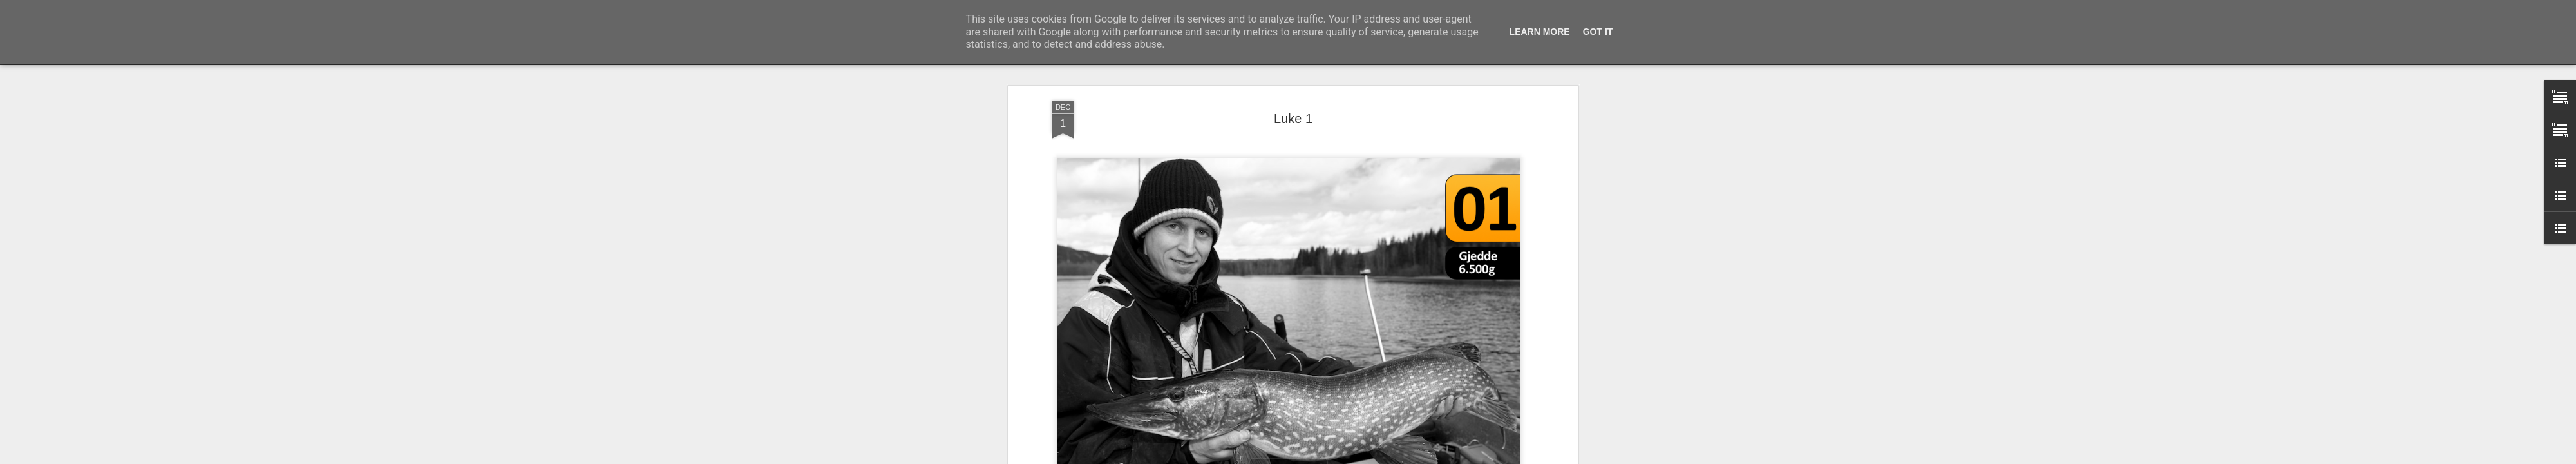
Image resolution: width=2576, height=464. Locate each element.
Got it (1598, 31)
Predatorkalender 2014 (1308, 313)
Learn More (1540, 31)
